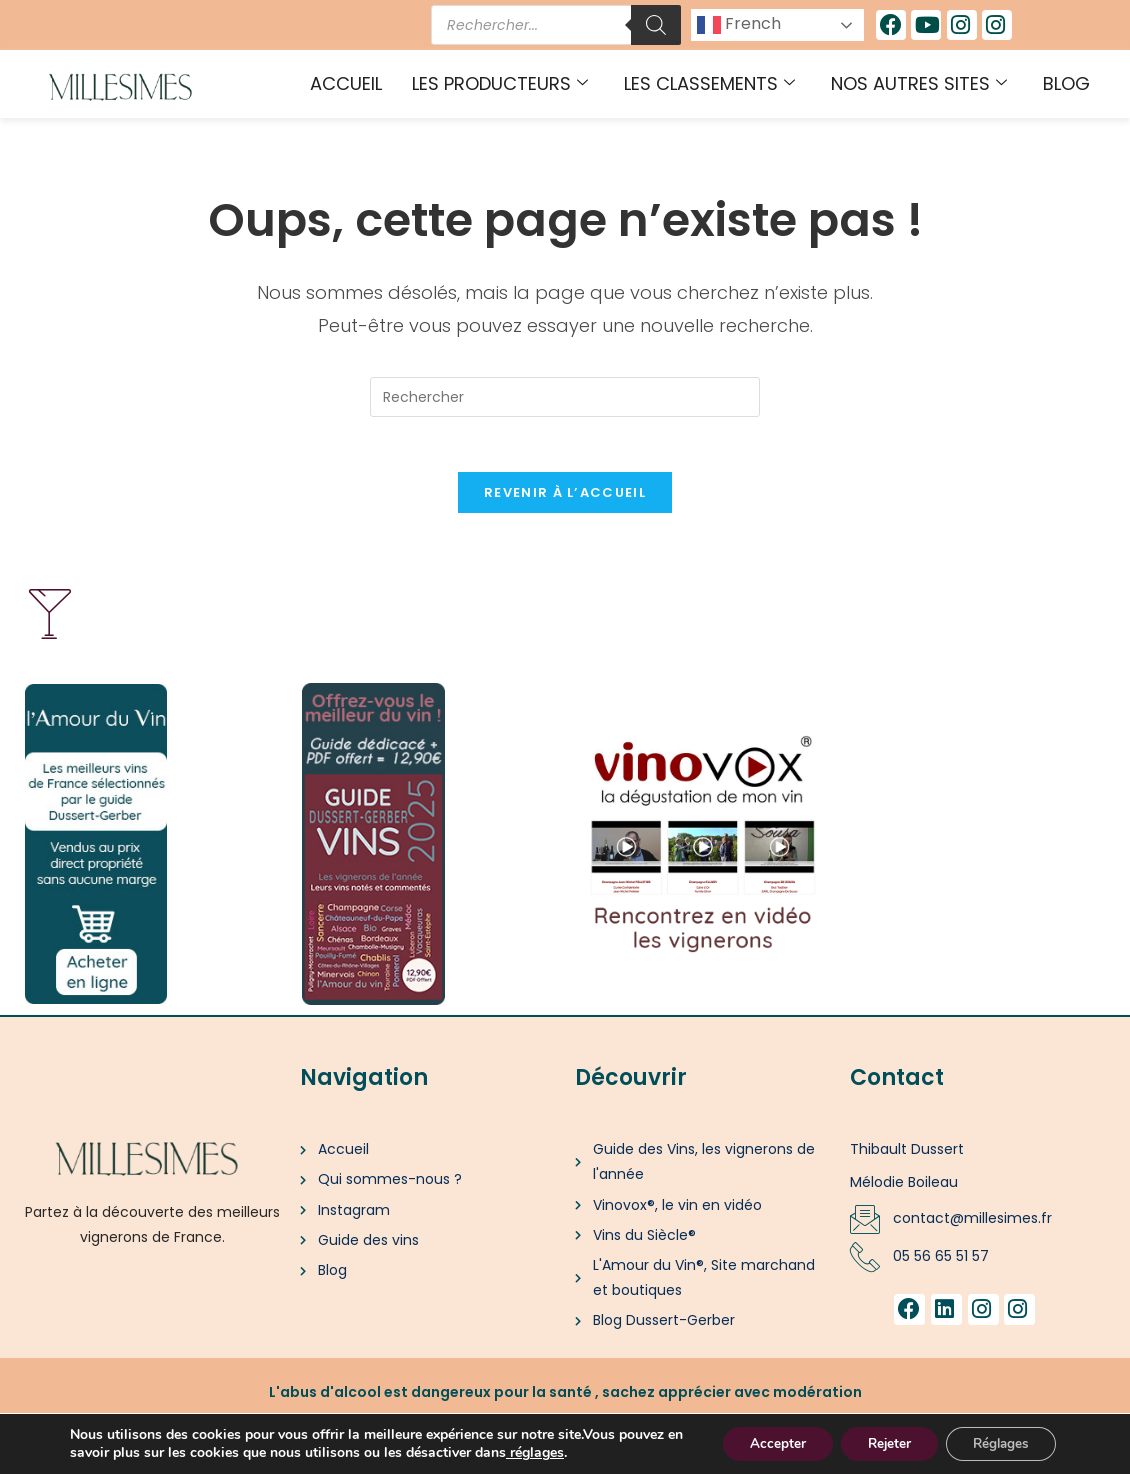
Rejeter (876, 1442)
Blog (1066, 83)
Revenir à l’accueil (565, 498)
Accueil (346, 83)
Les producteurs (500, 83)
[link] (576, 1451)
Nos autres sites (919, 83)
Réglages (996, 1442)
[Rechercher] (656, 25)
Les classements (709, 83)
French (739, 24)
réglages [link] (605, 1451)
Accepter (758, 1442)
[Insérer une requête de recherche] (565, 397)
